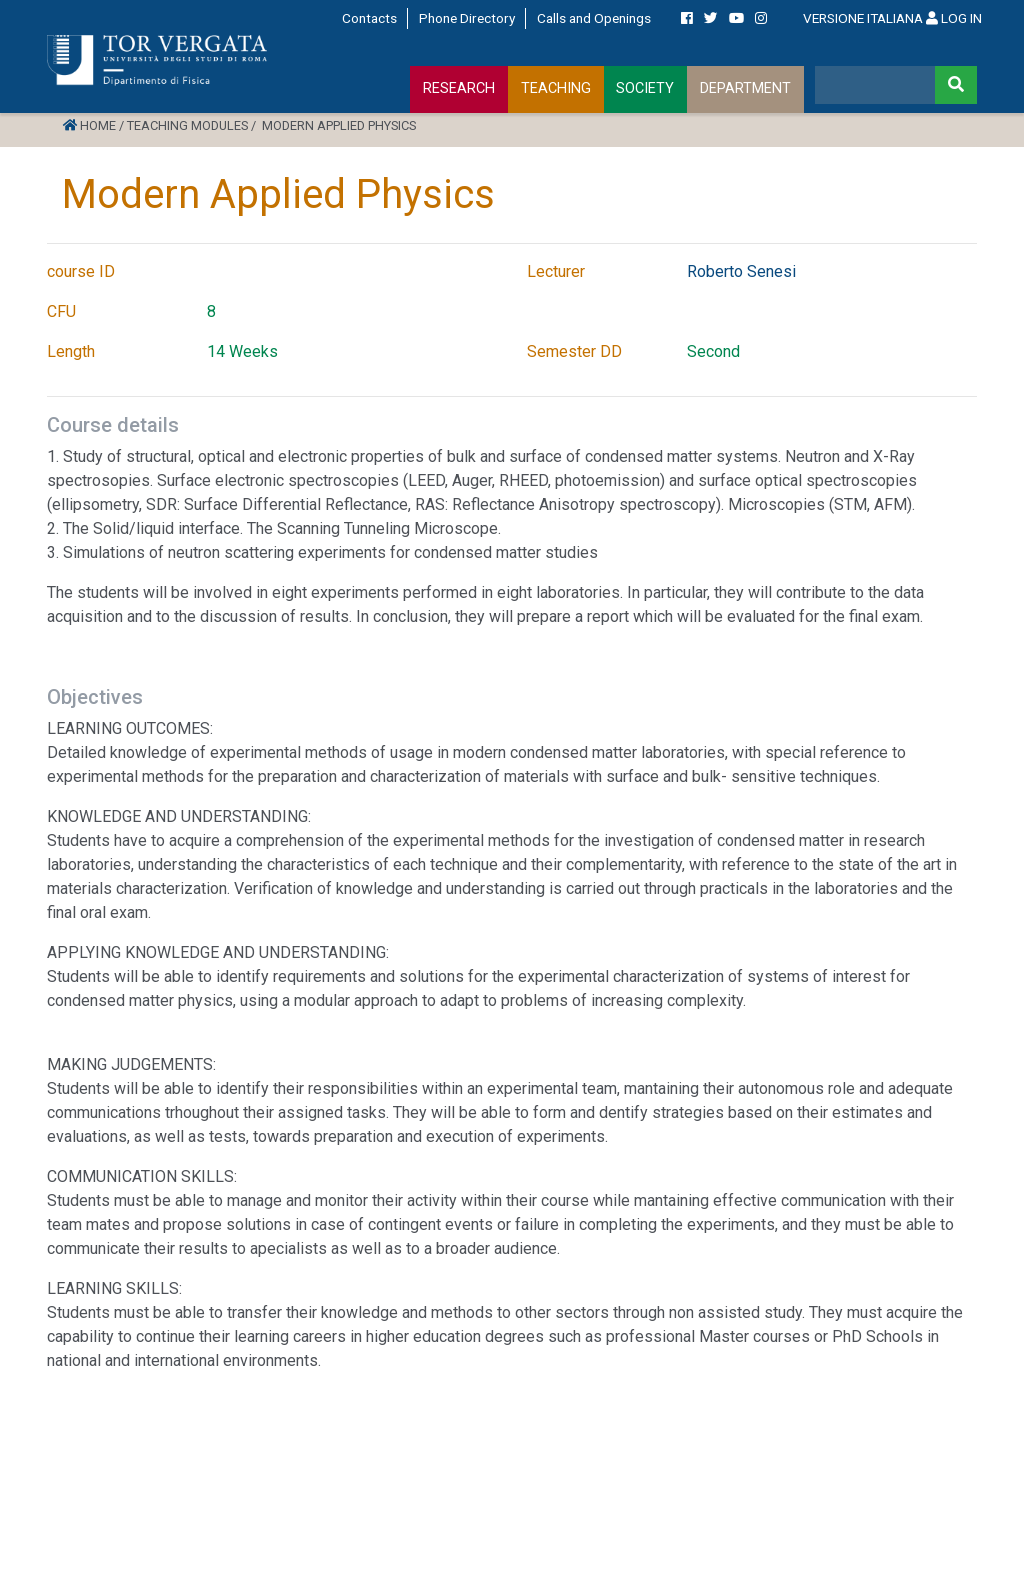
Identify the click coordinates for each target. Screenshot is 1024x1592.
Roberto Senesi (741, 271)
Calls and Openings (594, 18)
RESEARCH (459, 88)
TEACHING (556, 88)
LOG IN (954, 18)
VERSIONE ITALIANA (863, 18)
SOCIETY (645, 88)
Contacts (369, 18)
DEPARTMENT (745, 88)
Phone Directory (467, 18)
